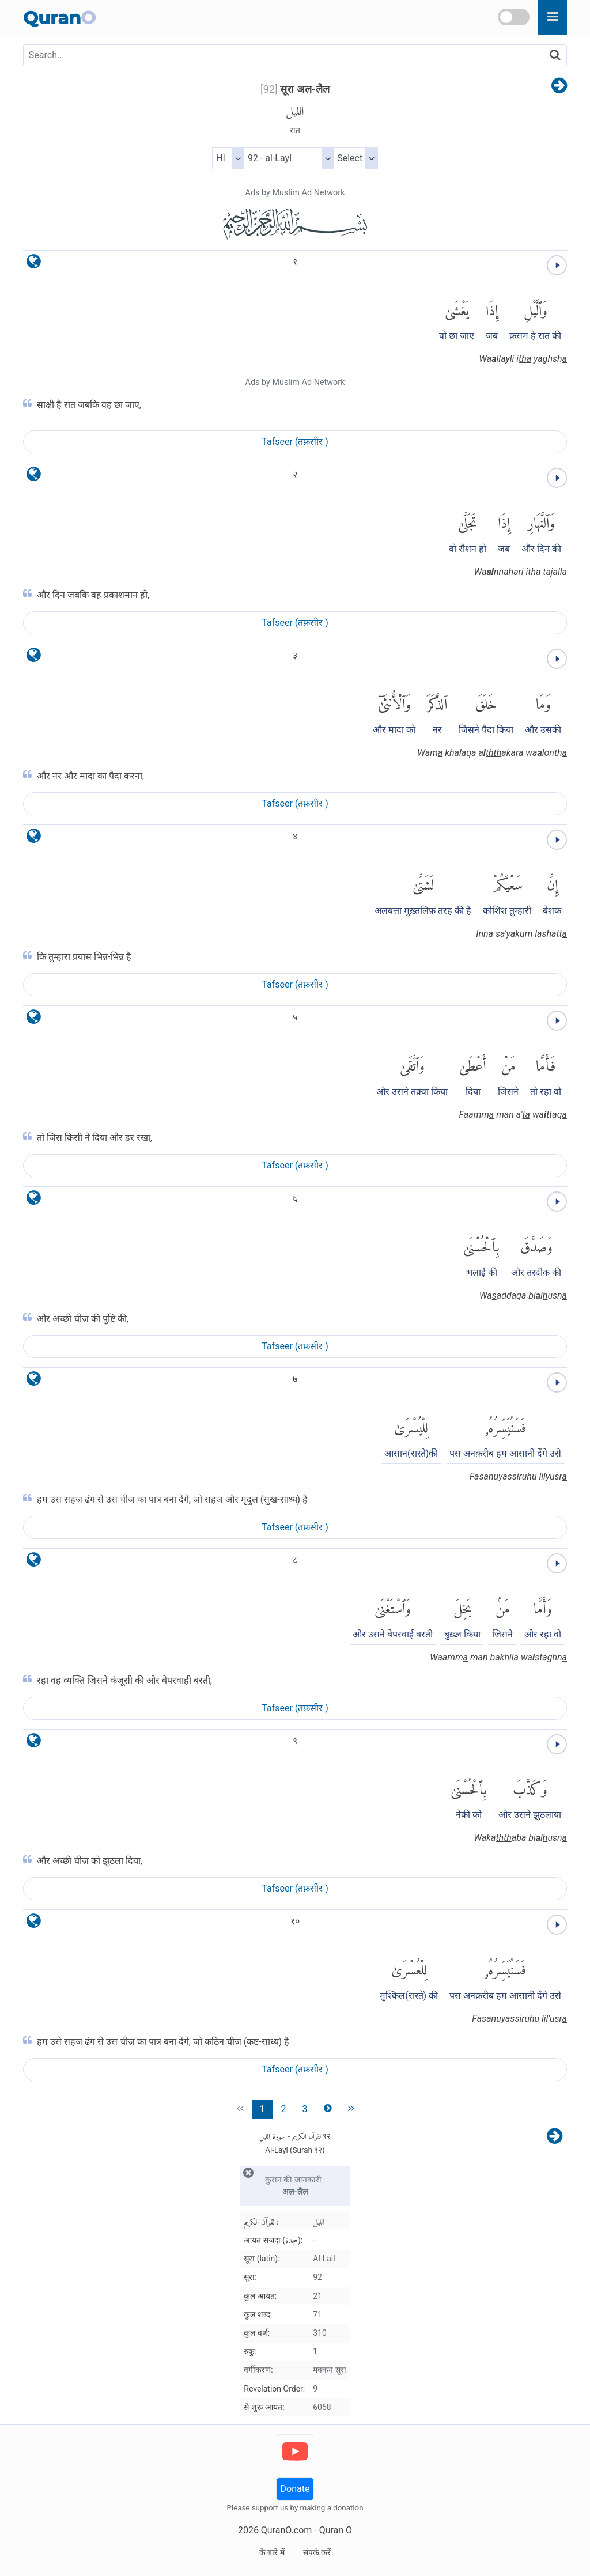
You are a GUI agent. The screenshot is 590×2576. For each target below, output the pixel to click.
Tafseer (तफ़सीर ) (295, 441)
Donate (295, 2488)
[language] (33, 264)
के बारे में (272, 2552)
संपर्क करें (317, 2552)
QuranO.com (286, 2530)
